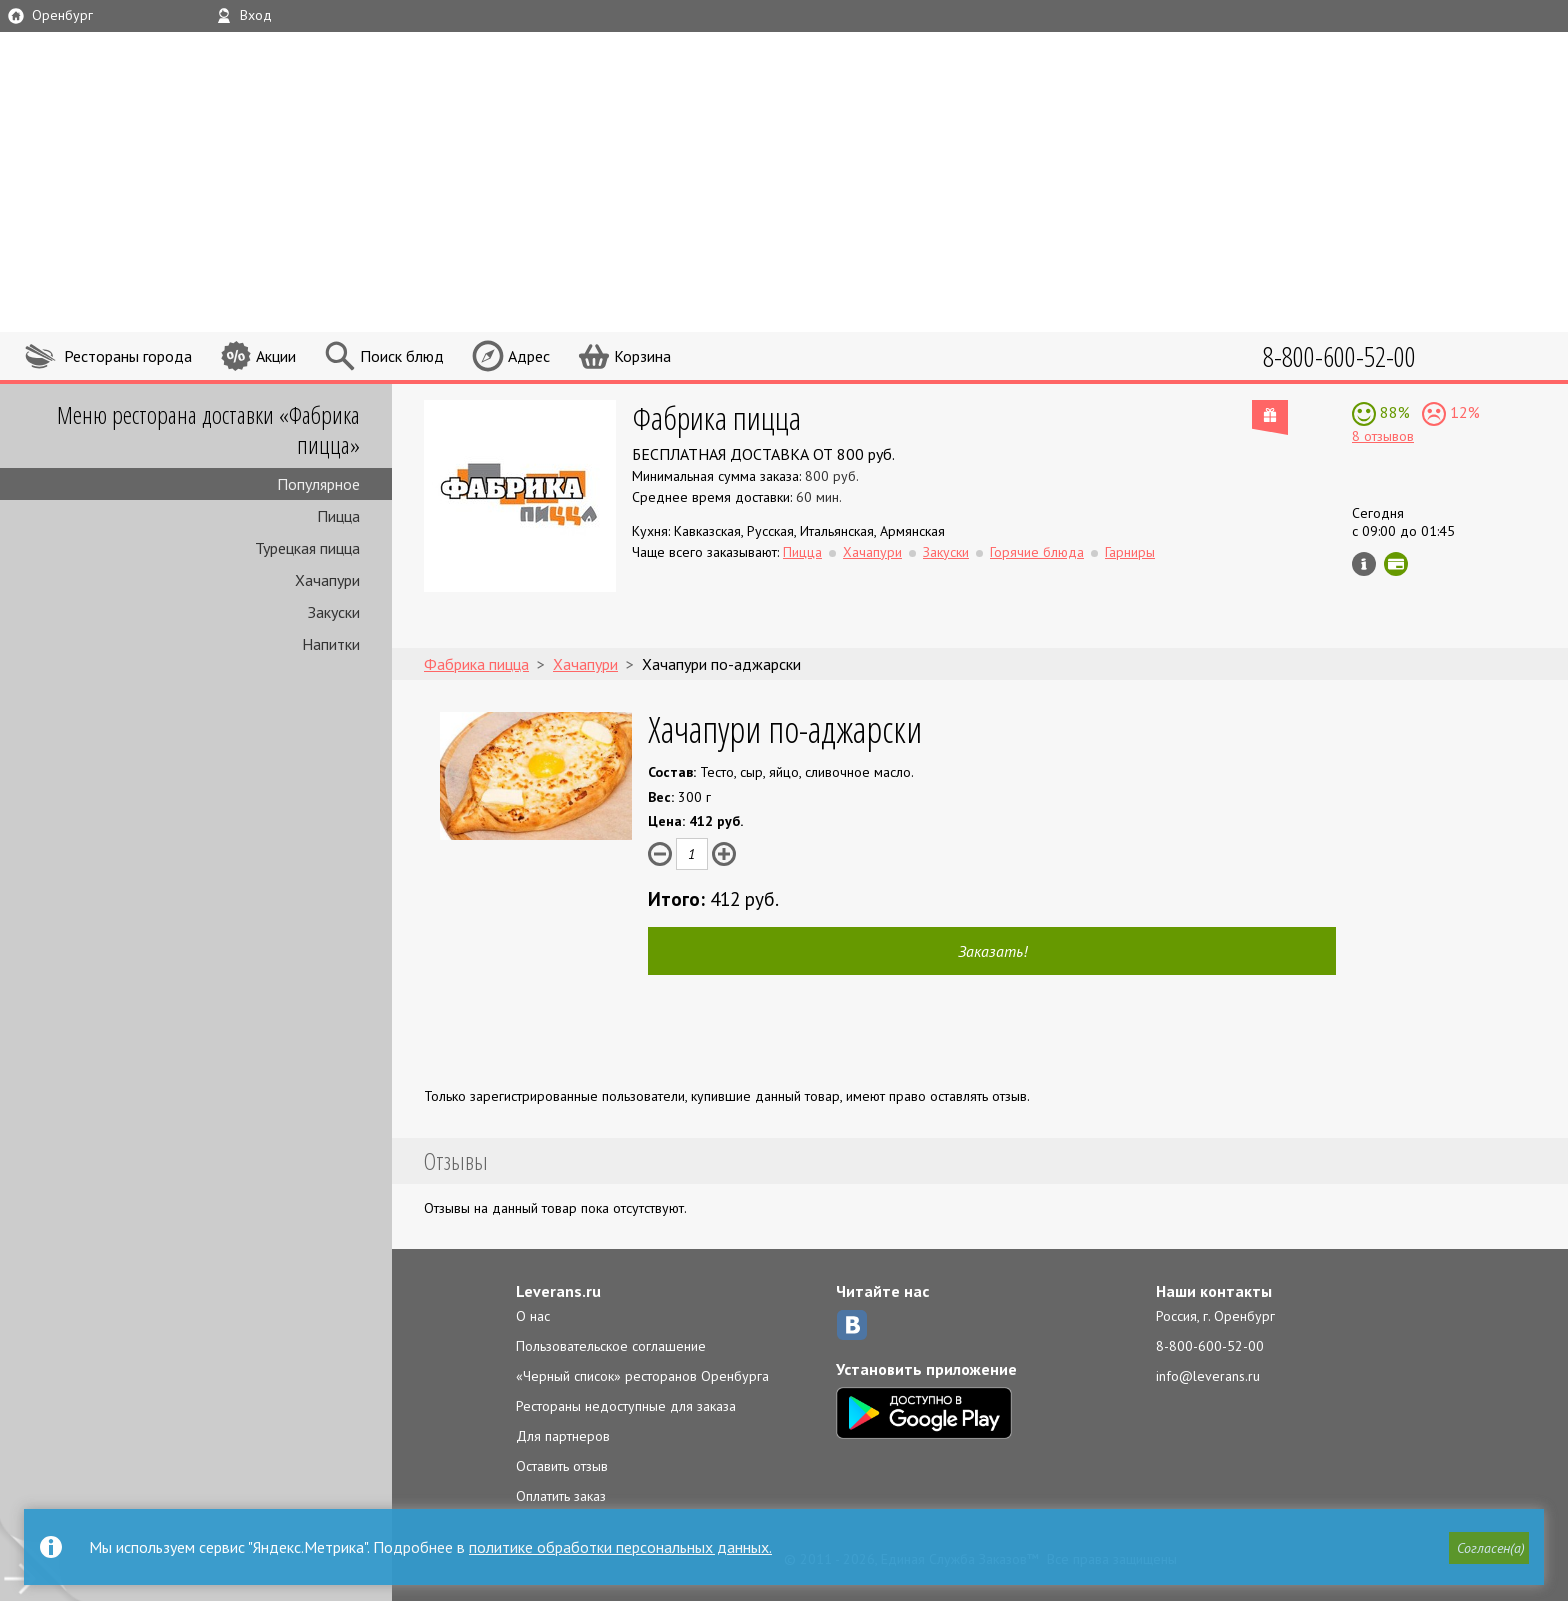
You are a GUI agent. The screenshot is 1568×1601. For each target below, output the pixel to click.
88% (1393, 412)
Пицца (338, 516)
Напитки (331, 644)
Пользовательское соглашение (611, 1346)
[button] (1489, 1548)
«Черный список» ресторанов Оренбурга (642, 1376)
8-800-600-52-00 (1210, 1346)
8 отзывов (1383, 436)
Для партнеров (563, 1436)
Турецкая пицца (307, 548)
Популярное (318, 484)
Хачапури (327, 580)
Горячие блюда (1037, 552)
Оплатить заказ (561, 1496)
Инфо (1364, 564)
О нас (533, 1316)
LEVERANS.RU (1102, 85)
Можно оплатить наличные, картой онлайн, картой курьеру (1396, 564)
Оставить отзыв (562, 1466)
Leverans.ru (558, 1291)
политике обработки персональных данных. (620, 1547)
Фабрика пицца (716, 417)
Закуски (334, 612)
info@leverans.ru (1208, 1376)
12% (1463, 412)
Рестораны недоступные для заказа (626, 1406)
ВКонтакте (852, 1325)
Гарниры (1130, 552)
